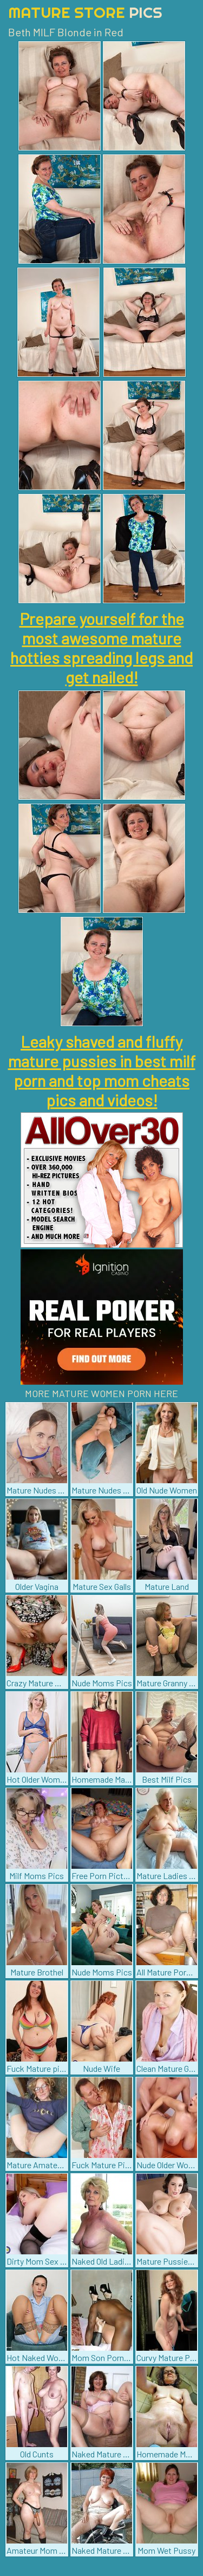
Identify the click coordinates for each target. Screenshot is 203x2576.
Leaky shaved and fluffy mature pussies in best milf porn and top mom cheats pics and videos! (101, 1071)
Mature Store (85, 12)
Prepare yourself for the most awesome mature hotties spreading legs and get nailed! (101, 648)
